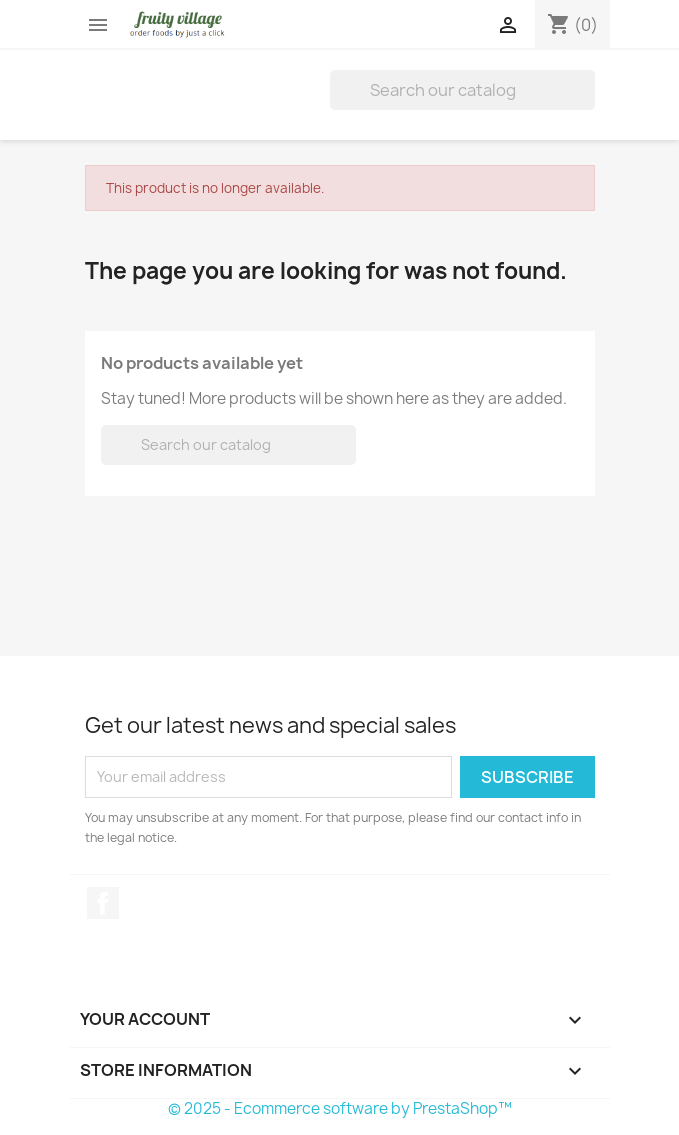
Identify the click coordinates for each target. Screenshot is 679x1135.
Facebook (103, 903)
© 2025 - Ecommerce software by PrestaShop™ (340, 1108)
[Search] (462, 90)
